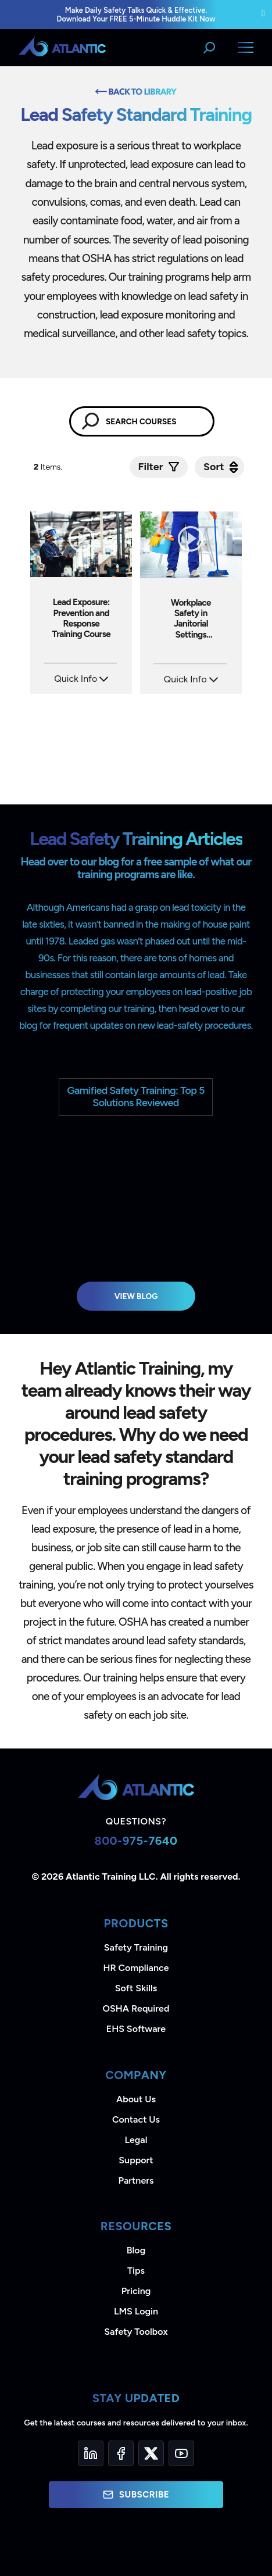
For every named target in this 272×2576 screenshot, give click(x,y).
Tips (136, 2270)
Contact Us (136, 2119)
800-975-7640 (135, 1841)
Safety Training (136, 1947)
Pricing (136, 2290)
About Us (136, 2099)
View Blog (136, 1296)
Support (136, 2160)
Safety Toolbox (135, 2331)
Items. (49, 467)
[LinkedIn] (90, 2453)
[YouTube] (181, 2453)
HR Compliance (136, 1967)
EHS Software (136, 2028)
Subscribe (136, 2494)
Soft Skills (136, 1988)
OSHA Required (136, 2008)
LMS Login (136, 2311)
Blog (136, 2250)
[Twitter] (151, 2453)
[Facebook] (121, 2453)
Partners (136, 2180)
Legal (136, 2139)
